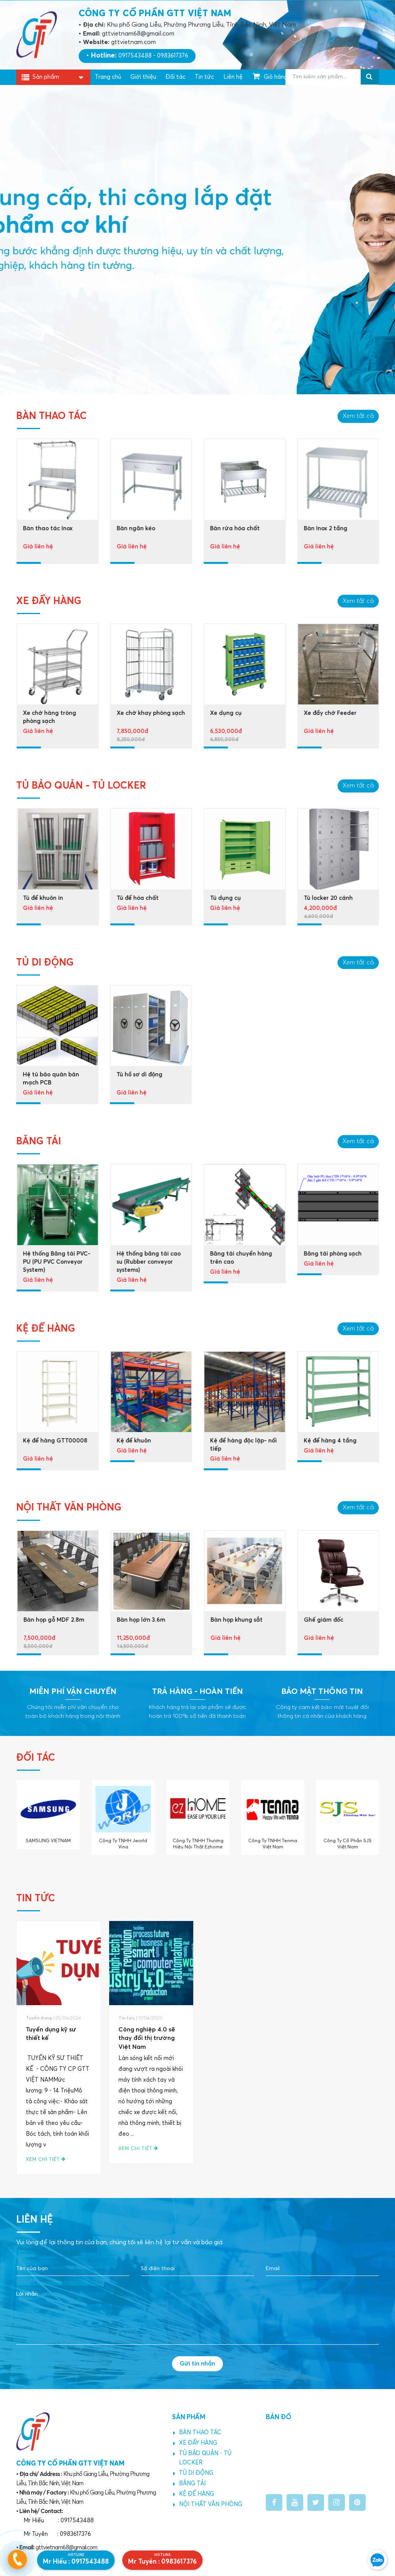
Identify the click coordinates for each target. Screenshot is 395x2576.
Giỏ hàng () (274, 76)
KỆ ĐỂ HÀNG (193, 2494)
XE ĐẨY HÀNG (195, 2443)
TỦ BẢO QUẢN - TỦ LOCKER (202, 2458)
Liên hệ (233, 77)
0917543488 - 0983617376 (153, 56)
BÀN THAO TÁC (197, 2433)
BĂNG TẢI (189, 2484)
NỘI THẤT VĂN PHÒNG (207, 2504)
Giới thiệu (143, 77)
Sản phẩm (46, 77)
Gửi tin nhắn (197, 2363)
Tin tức (204, 77)
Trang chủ (108, 77)
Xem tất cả (358, 420)
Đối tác (175, 77)
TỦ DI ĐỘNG (193, 2473)
